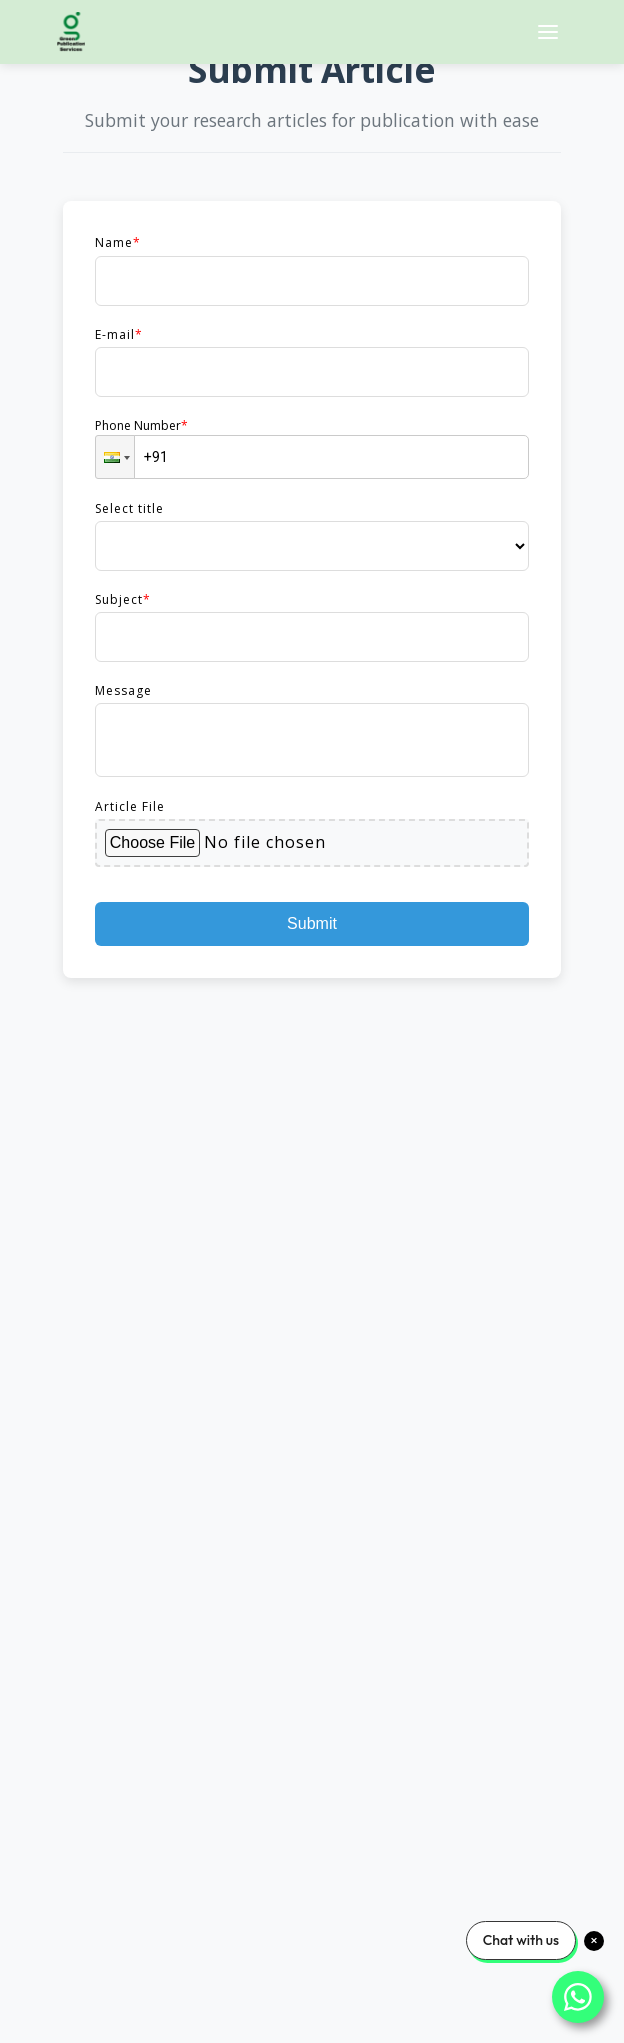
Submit (312, 923)
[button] (115, 457)
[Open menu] (548, 32)
